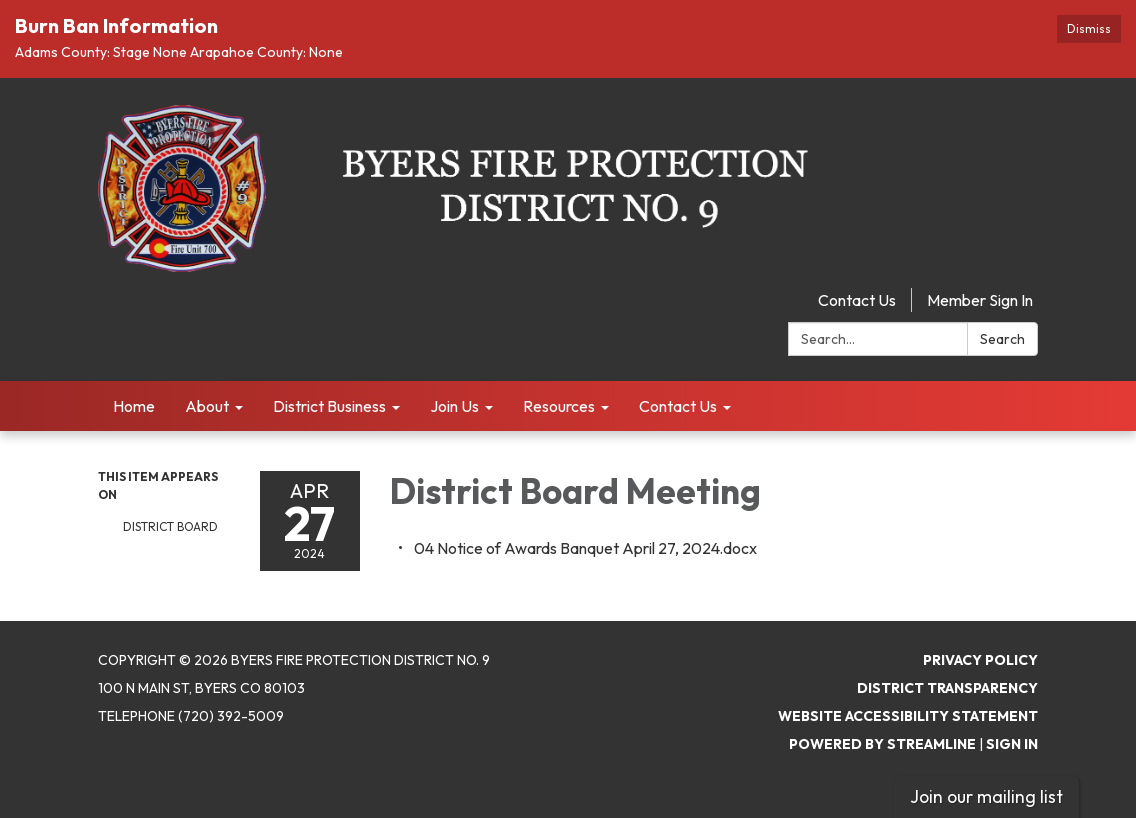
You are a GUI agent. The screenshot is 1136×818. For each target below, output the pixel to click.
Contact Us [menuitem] (678, 406)
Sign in (1012, 744)
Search (1002, 339)
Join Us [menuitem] (454, 406)
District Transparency (947, 688)
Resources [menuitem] (559, 406)
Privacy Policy (980, 660)
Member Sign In (980, 300)
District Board (170, 526)
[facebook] (1025, 117)
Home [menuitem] (134, 406)
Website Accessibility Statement (908, 716)
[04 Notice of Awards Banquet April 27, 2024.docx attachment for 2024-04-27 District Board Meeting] (585, 548)
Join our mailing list (986, 796)
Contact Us (857, 300)
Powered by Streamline (882, 744)
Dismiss (1089, 28)
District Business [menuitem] (329, 406)
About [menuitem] (207, 406)
